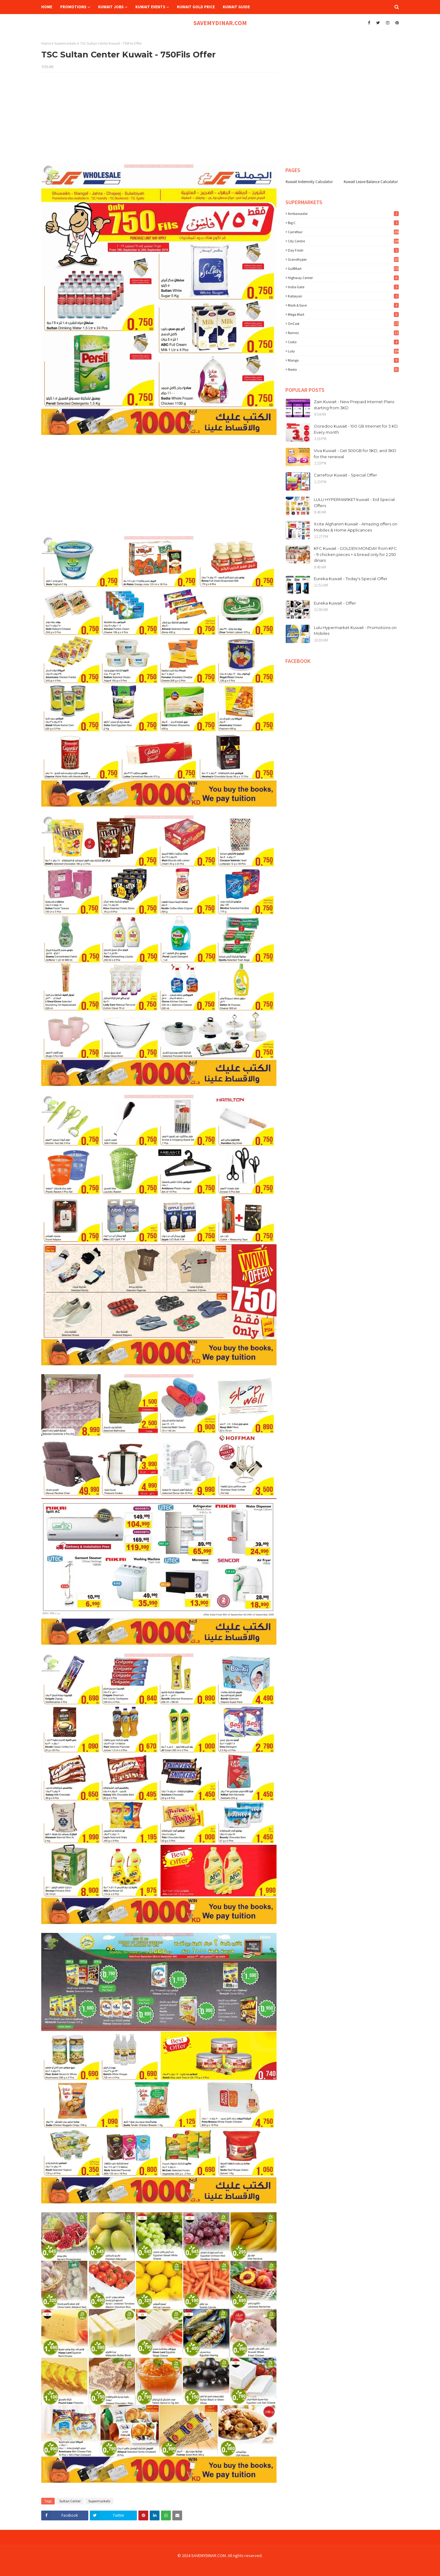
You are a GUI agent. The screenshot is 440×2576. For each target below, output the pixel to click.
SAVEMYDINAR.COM (220, 23)
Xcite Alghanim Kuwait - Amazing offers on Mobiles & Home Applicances (355, 526)
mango (343, 360)
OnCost (343, 323)
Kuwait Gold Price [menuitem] (196, 6)
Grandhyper (343, 259)
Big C (343, 222)
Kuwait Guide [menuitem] (236, 6)
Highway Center (343, 277)
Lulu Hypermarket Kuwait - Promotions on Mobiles (355, 630)
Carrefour (343, 232)
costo (343, 342)
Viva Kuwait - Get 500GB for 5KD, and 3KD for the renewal (355, 453)
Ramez (343, 332)
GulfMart (343, 268)
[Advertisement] (159, 121)
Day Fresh (343, 250)
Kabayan (343, 296)
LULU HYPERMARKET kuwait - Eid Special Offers (354, 502)
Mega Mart (343, 314)
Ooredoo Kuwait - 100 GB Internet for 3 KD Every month (356, 429)
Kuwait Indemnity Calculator (309, 181)
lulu (343, 351)
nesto (343, 369)
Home (46, 43)
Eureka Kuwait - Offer (335, 603)
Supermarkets (65, 43)
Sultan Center (70, 2501)
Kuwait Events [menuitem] (150, 6)
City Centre (343, 241)
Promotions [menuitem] (73, 6)
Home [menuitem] (46, 6)
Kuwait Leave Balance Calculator (371, 181)
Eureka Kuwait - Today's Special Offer (350, 578)
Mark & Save (343, 305)
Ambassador (343, 213)
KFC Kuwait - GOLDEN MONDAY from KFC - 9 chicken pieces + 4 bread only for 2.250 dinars (355, 554)
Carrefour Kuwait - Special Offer (345, 475)
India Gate (343, 287)
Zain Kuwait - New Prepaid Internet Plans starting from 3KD (354, 404)
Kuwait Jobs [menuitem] (111, 6)
